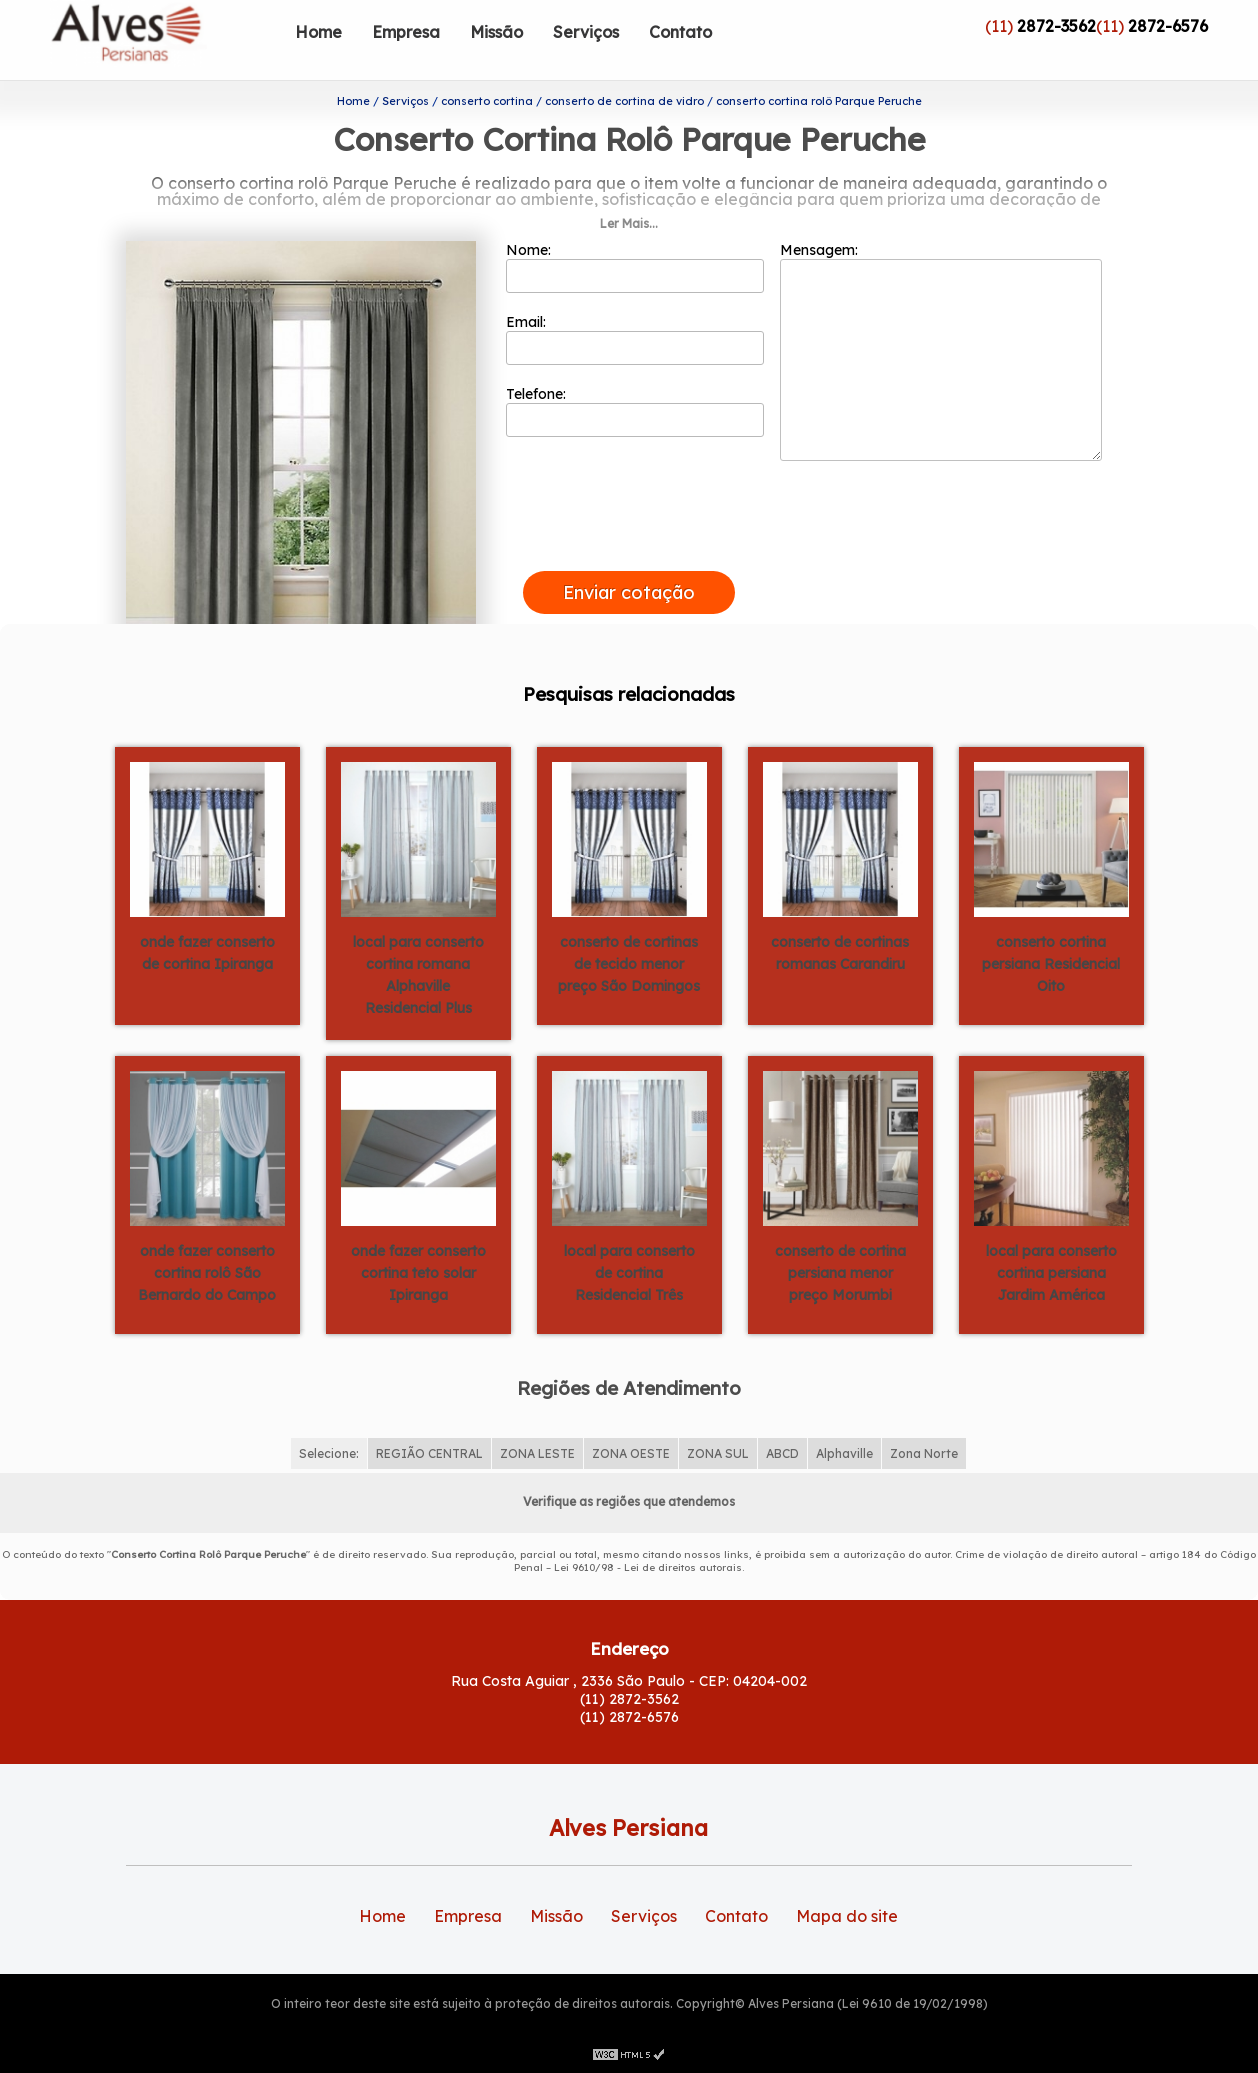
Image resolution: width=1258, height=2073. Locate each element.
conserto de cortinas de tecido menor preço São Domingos (629, 964)
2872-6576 (1168, 26)
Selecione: (329, 1453)
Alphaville (844, 1453)
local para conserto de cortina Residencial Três (629, 1273)
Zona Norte (924, 1453)
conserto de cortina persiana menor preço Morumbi (840, 1273)
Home (318, 32)
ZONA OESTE (631, 1453)
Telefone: (635, 411)
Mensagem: (941, 351)
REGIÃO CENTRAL (429, 1453)
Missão (496, 32)
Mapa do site (847, 1916)
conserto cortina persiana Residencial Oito (1051, 964)
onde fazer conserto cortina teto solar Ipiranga (418, 1273)
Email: (635, 339)
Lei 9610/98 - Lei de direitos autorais (648, 1567)
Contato (680, 32)
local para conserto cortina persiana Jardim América (1051, 1273)
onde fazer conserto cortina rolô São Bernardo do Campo (207, 1273)
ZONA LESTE (537, 1453)
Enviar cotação (629, 592)
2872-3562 (1056, 26)
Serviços (586, 32)
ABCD (782, 1453)
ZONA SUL (718, 1453)
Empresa (406, 32)
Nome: (635, 267)
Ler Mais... (629, 223)
